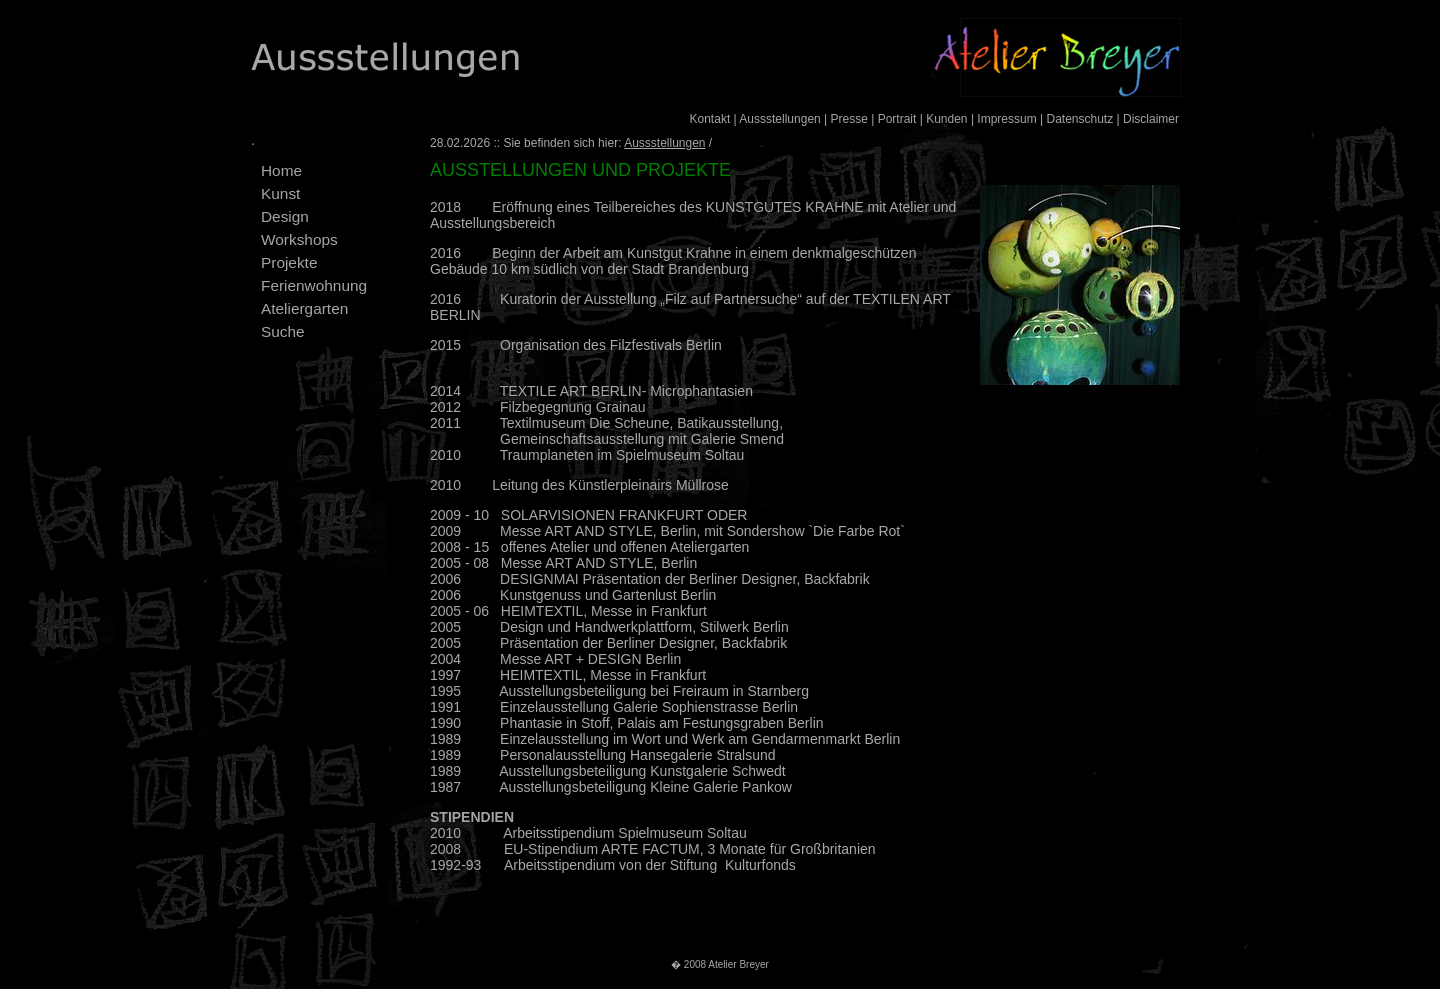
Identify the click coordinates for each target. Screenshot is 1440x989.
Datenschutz (1079, 119)
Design (285, 216)
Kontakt (710, 119)
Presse (849, 119)
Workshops (299, 239)
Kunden (946, 119)
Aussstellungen (779, 119)
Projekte (289, 262)
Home (281, 170)
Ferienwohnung (314, 285)
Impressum (1006, 119)
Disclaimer (1151, 119)
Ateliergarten (304, 308)
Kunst (280, 193)
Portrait (897, 119)
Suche (283, 331)
